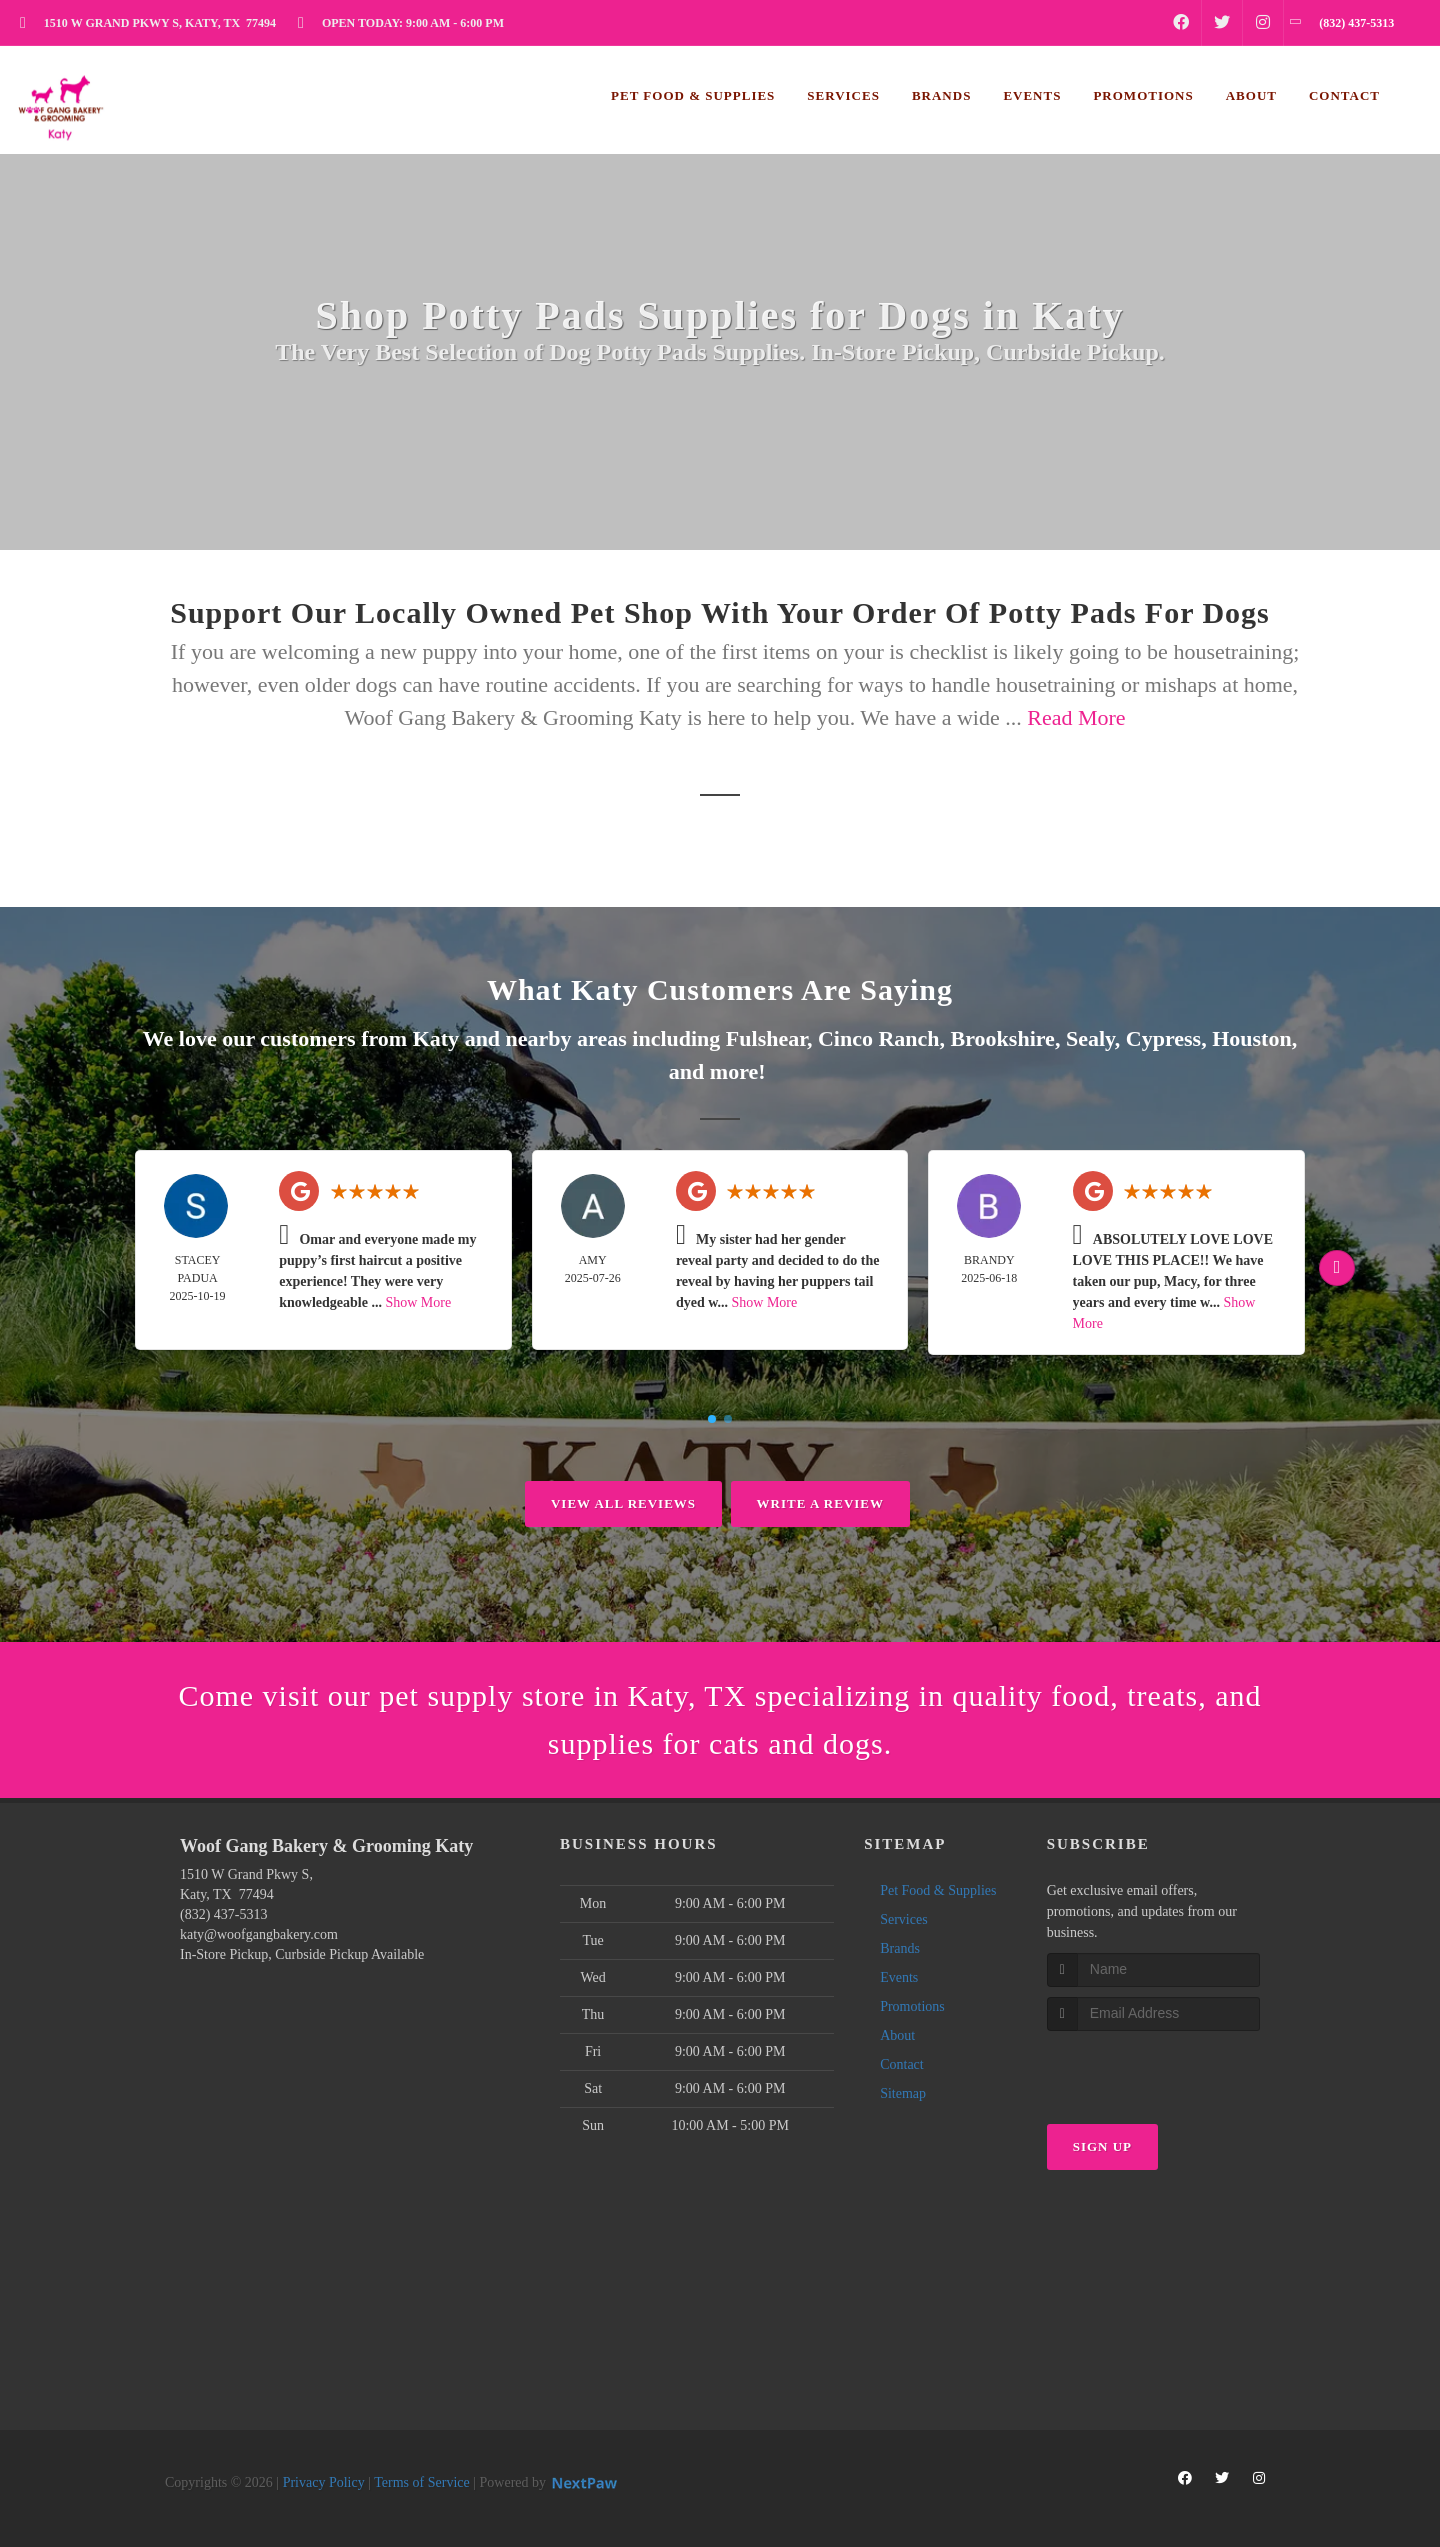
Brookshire (1003, 1038)
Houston (1251, 1038)
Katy (436, 1038)
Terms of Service (421, 2482)
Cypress (1163, 1038)
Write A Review (820, 1503)
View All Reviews (623, 1503)
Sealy (1090, 1038)
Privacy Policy (324, 2482)
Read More (1076, 717)
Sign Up (1102, 2146)
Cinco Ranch (879, 1038)
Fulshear (766, 1038)
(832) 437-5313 (224, 1914)
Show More (418, 1302)
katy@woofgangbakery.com (259, 1934)
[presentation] (1153, 2068)
